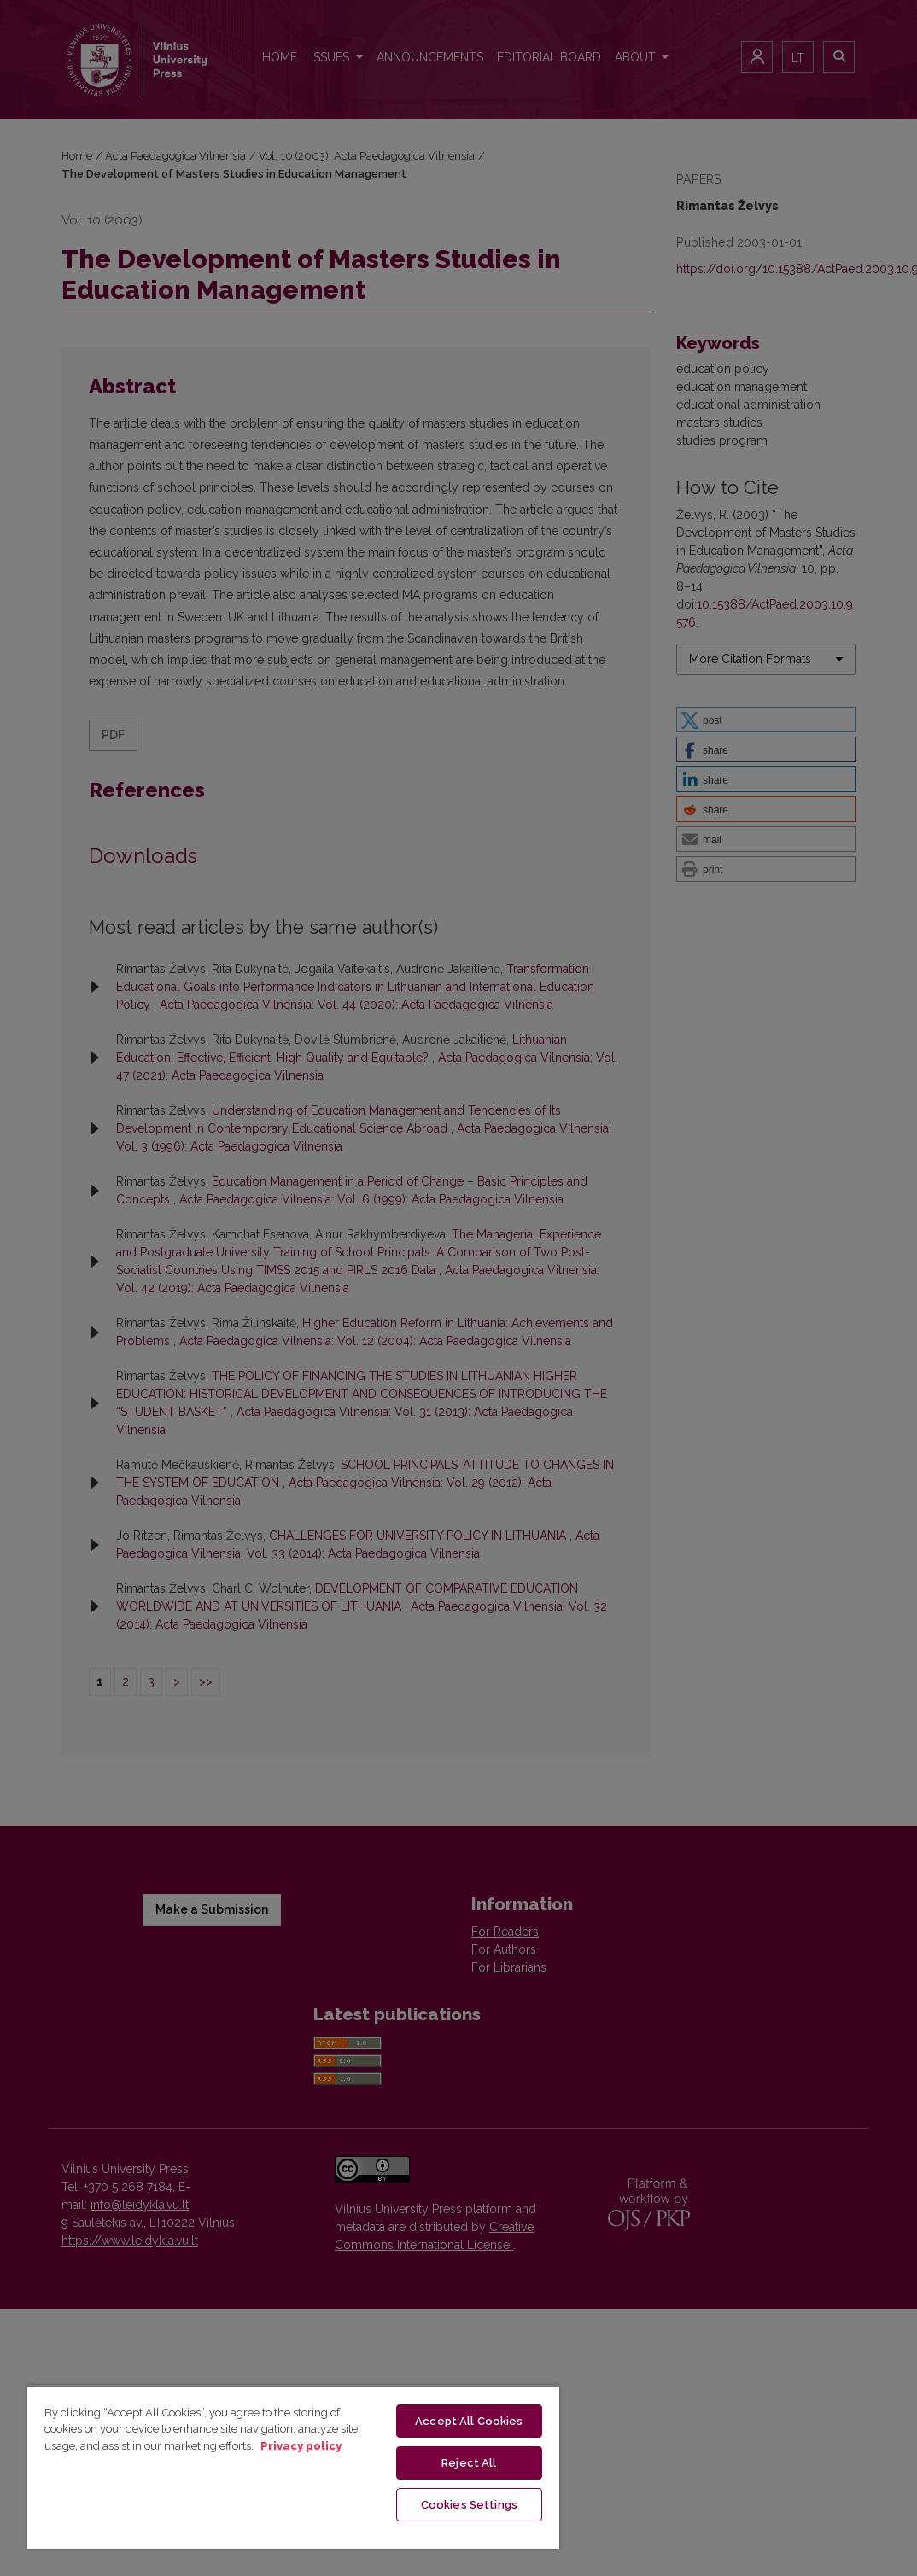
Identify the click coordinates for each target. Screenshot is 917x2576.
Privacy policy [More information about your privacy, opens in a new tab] (301, 2445)
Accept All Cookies (469, 2421)
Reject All (468, 2463)
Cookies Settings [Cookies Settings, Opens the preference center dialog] (469, 2504)
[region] (293, 2467)
